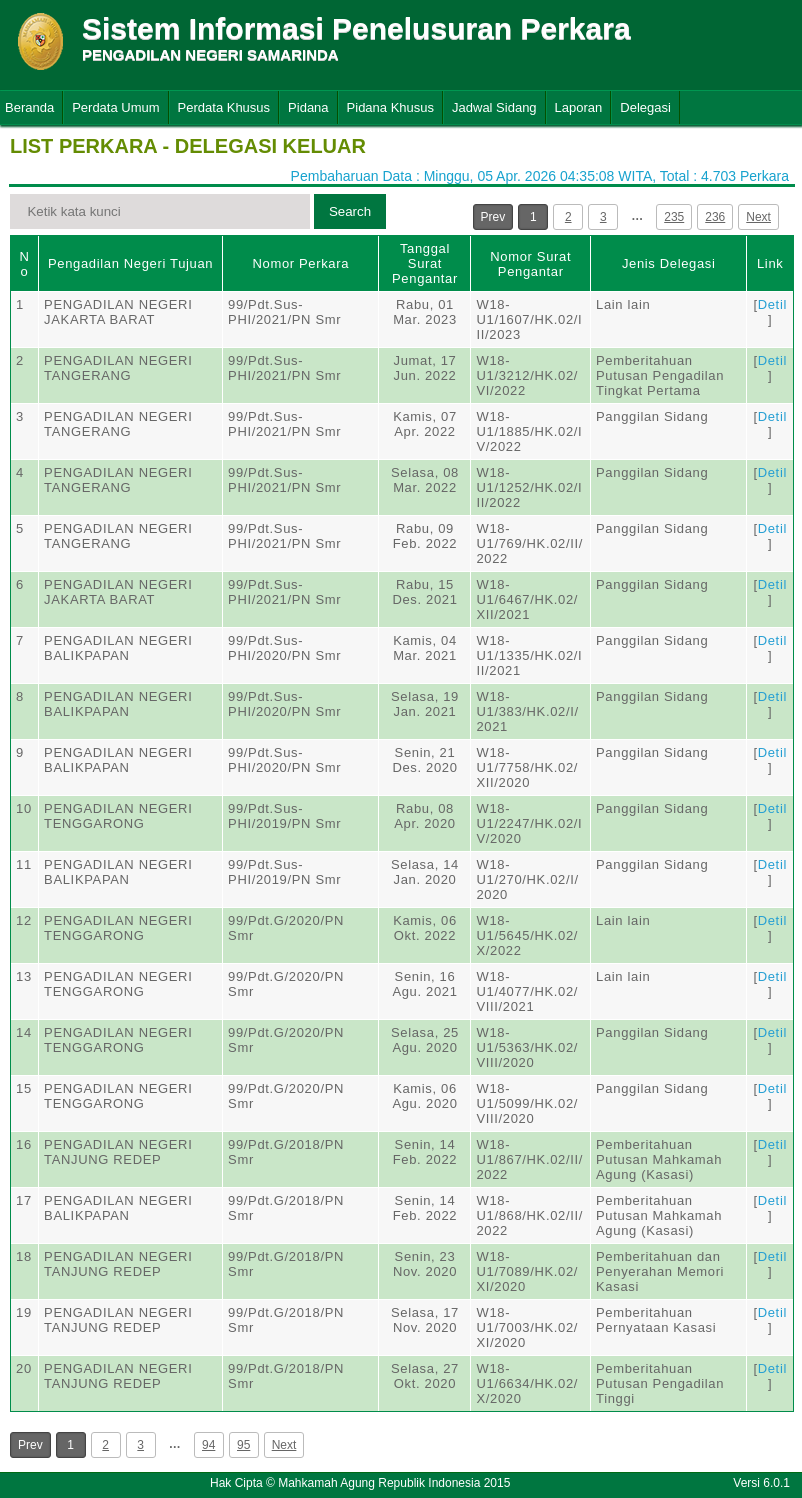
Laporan (579, 107)
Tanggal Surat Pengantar (425, 263)
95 (243, 1445)
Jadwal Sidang (494, 107)
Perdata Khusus (224, 107)
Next (758, 217)
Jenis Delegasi (669, 263)
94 (208, 1445)
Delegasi (645, 107)
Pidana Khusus (390, 107)
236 (715, 217)
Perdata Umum (115, 107)
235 (674, 217)
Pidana (308, 107)
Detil (772, 304)
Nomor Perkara (300, 263)
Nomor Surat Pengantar (530, 264)
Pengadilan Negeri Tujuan (130, 263)
